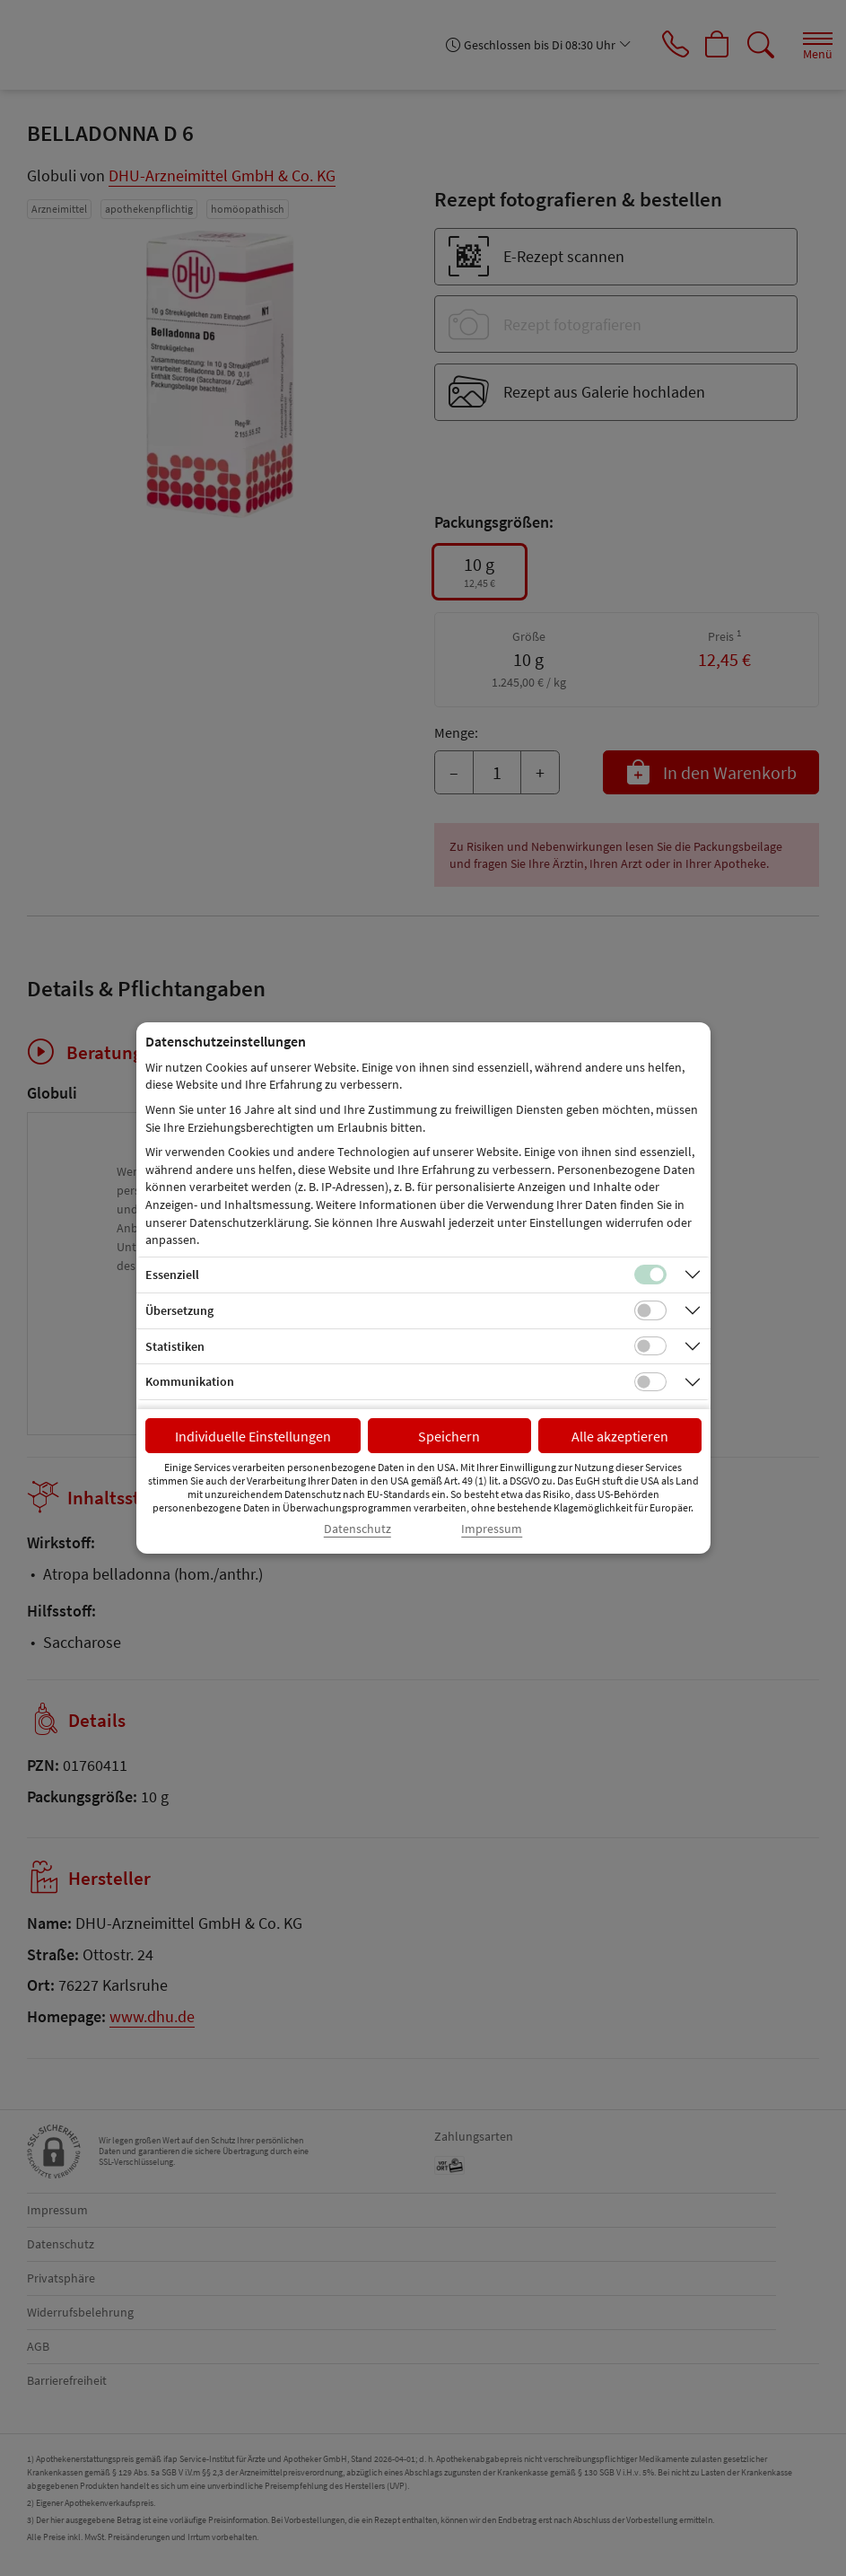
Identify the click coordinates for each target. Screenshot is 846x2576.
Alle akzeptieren (619, 1436)
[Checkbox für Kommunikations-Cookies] (650, 1382)
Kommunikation (189, 1381)
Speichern (449, 1436)
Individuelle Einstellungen (253, 1436)
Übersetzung (179, 1310)
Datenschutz (357, 1529)
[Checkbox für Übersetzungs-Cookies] (650, 1310)
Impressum (491, 1529)
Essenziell (172, 1274)
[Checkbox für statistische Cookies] (650, 1346)
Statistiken (175, 1346)
